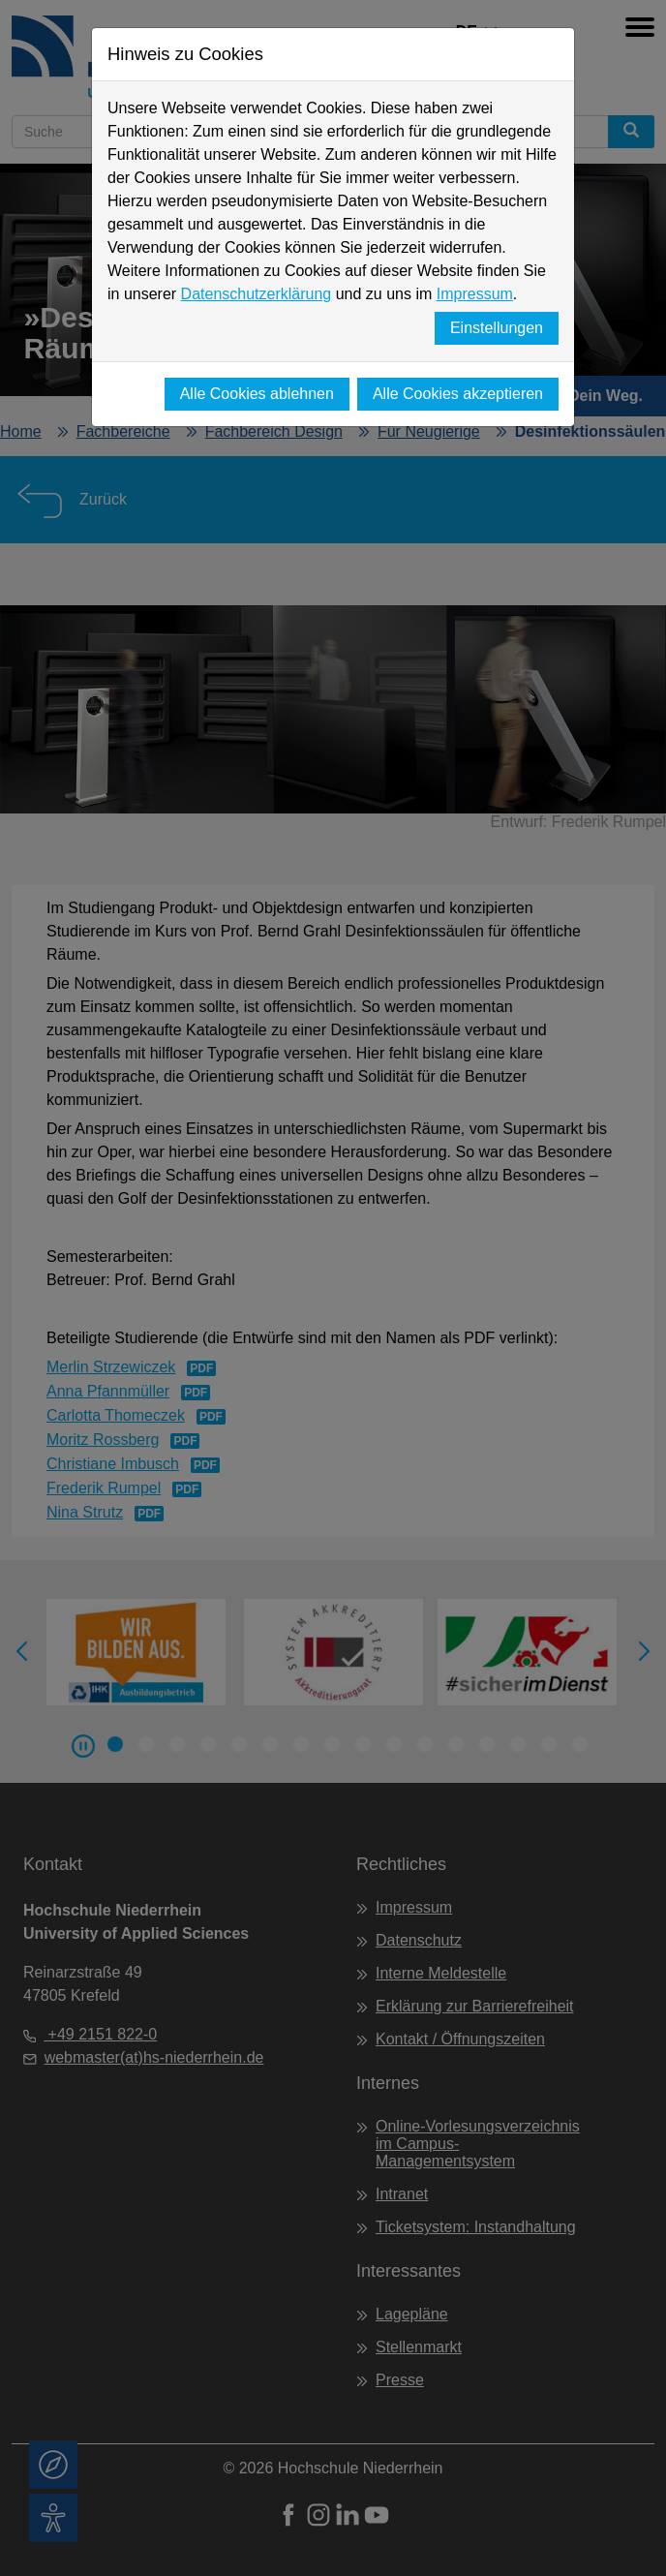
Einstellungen (496, 328)
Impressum (475, 294)
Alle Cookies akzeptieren (458, 393)
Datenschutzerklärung (256, 294)
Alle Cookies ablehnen (257, 393)
